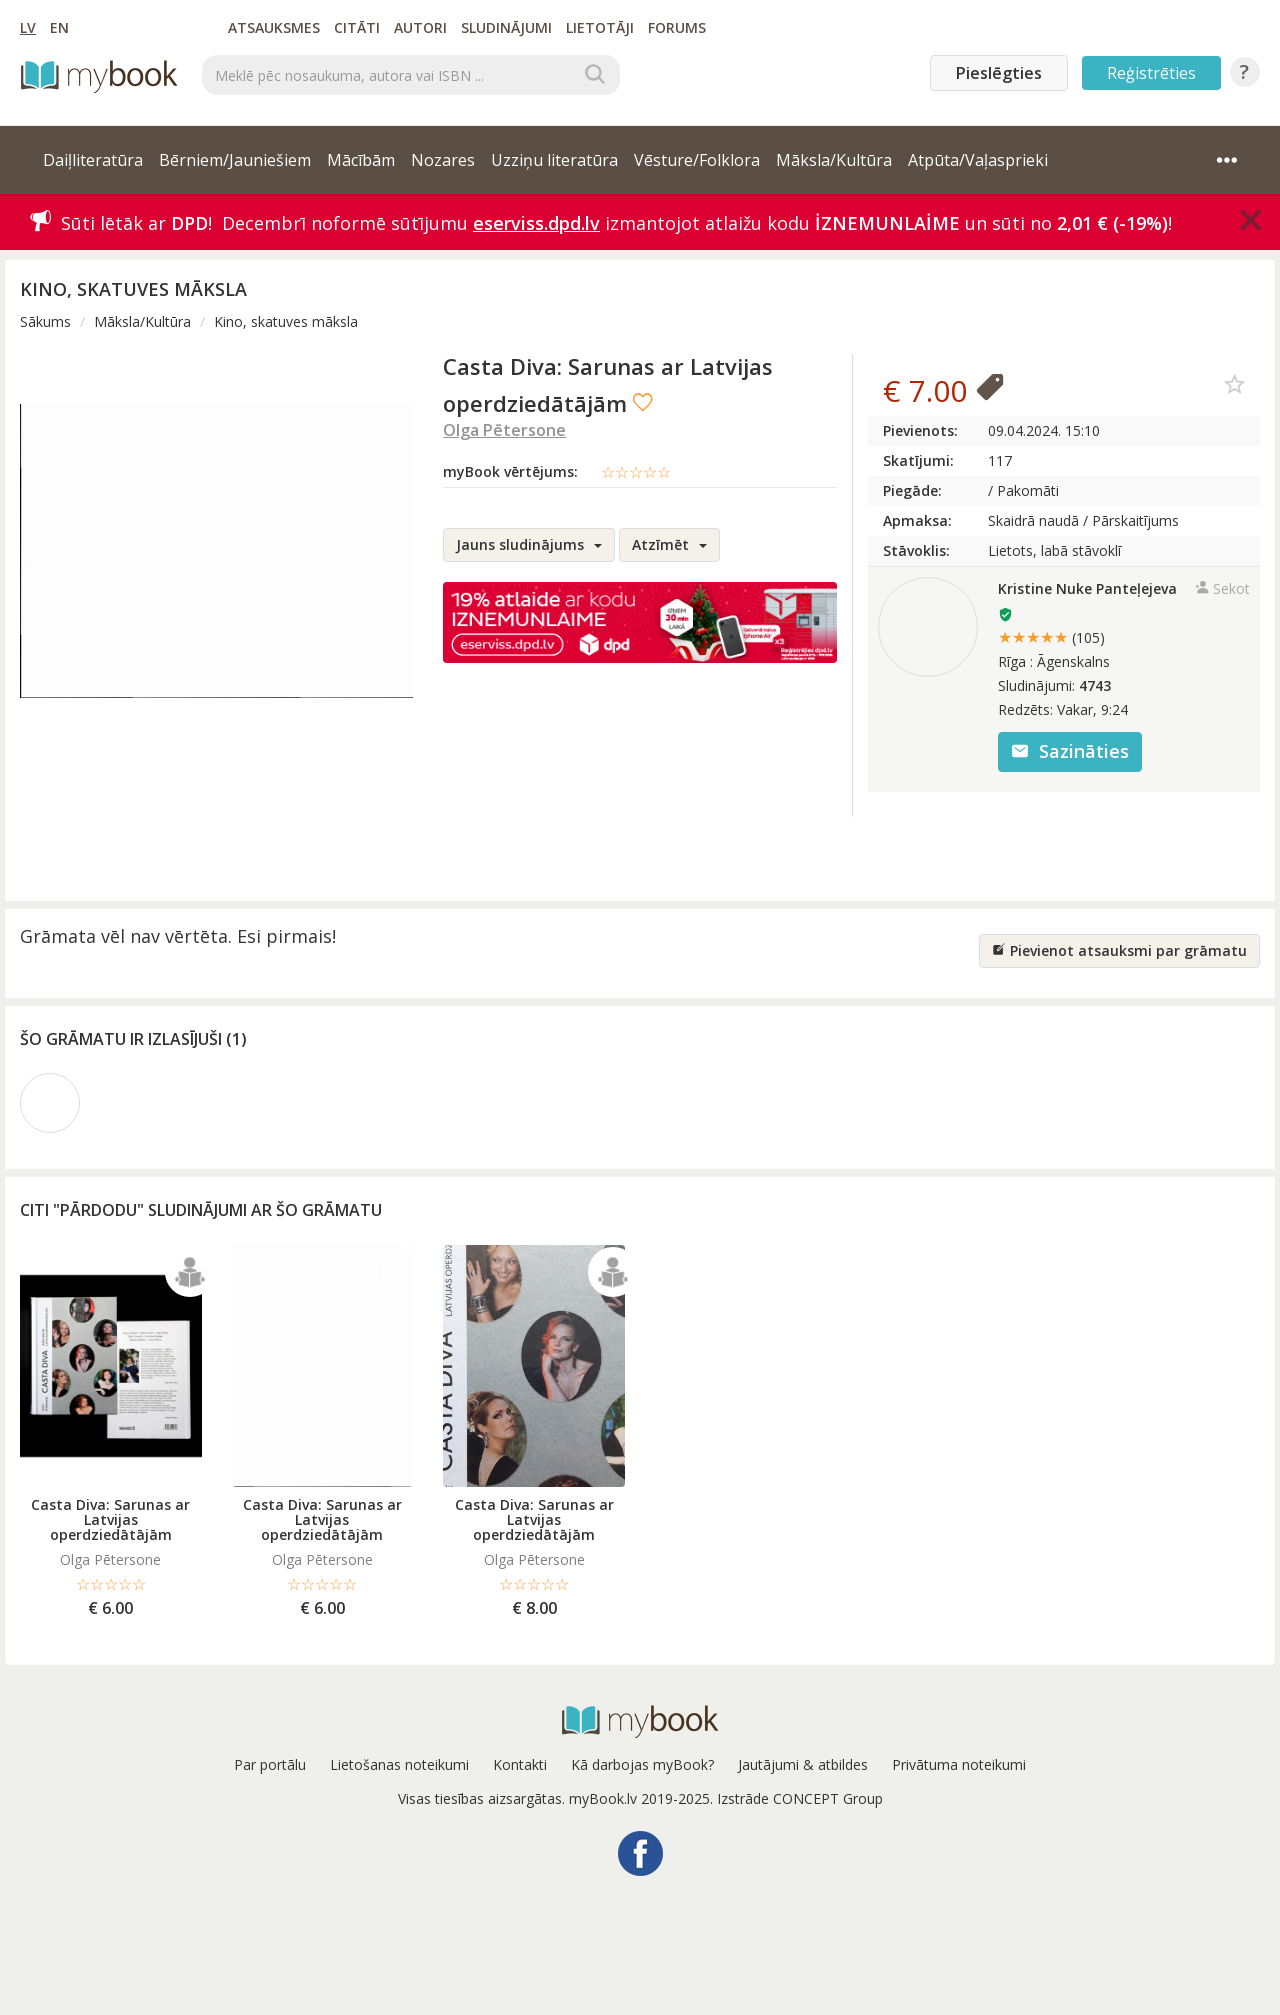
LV (28, 27)
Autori (420, 27)
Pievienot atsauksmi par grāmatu (1119, 950)
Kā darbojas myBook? (642, 1764)
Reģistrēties (1151, 73)
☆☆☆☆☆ (636, 472)
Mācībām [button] (361, 160)
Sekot (1222, 588)
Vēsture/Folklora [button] (697, 160)
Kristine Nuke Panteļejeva (1087, 588)
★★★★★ (1051, 637)
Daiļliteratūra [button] (93, 160)
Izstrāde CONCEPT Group (800, 1798)
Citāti (357, 27)
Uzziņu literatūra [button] (554, 160)
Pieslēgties (999, 73)
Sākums (45, 321)
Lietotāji (600, 27)
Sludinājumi (506, 27)
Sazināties (1070, 751)
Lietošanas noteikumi (399, 1764)
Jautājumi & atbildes (803, 1764)
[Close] (1251, 220)
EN (59, 27)
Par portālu (270, 1764)
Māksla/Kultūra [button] (834, 160)
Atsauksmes (274, 27)
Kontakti (520, 1764)
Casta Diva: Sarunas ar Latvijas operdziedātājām (110, 1520)
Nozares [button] (443, 160)
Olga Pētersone (504, 430)
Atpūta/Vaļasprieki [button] (978, 160)
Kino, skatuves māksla (286, 321)
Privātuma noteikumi (959, 1764)
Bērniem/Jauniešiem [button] (235, 160)
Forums (677, 27)
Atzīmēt (669, 544)
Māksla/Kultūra (142, 321)
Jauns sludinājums (529, 544)
